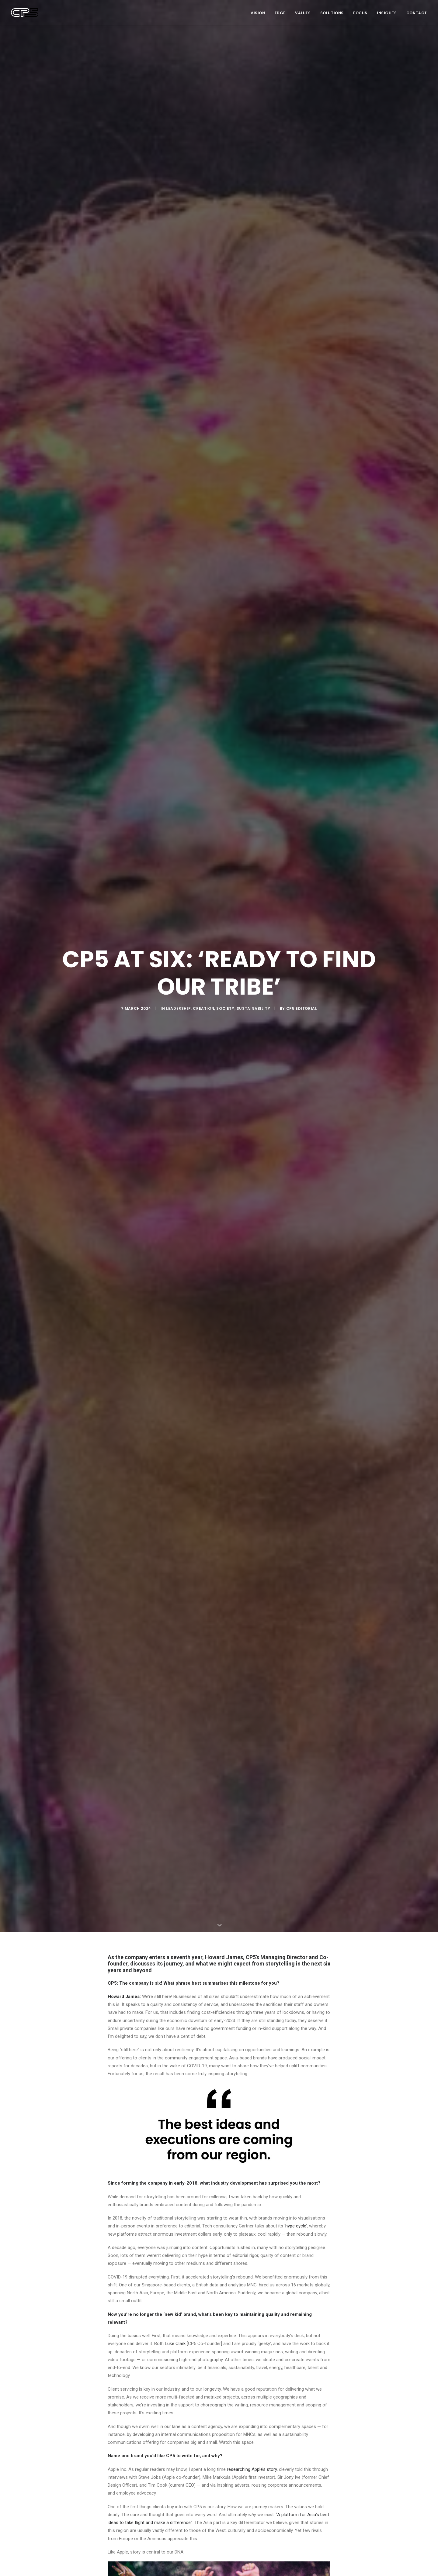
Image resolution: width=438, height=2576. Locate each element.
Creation (203, 1008)
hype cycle (295, 2226)
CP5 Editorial (301, 1008)
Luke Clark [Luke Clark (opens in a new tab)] (175, 2343)
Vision (258, 12)
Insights (387, 12)
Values (303, 12)
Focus (360, 12)
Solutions (332, 12)
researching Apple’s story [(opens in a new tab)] (252, 2469)
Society (225, 1008)
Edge (280, 12)
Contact (416, 12)
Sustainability (253, 1008)
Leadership (178, 1008)
